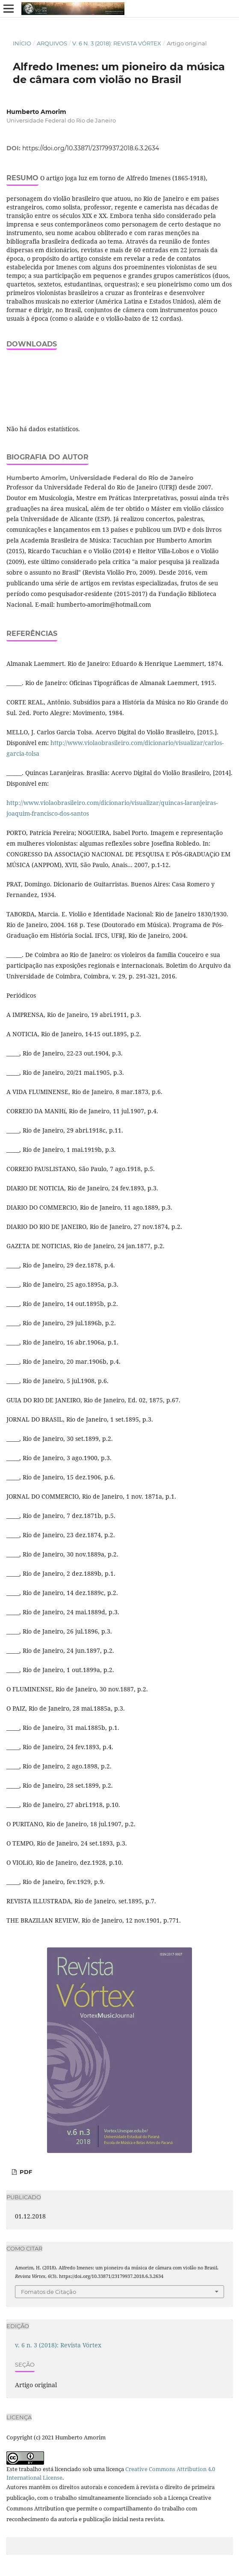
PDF (25, 2171)
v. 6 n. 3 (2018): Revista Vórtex (116, 43)
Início (22, 43)
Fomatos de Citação (48, 2291)
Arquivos (52, 43)
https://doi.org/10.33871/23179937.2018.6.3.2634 (90, 148)
